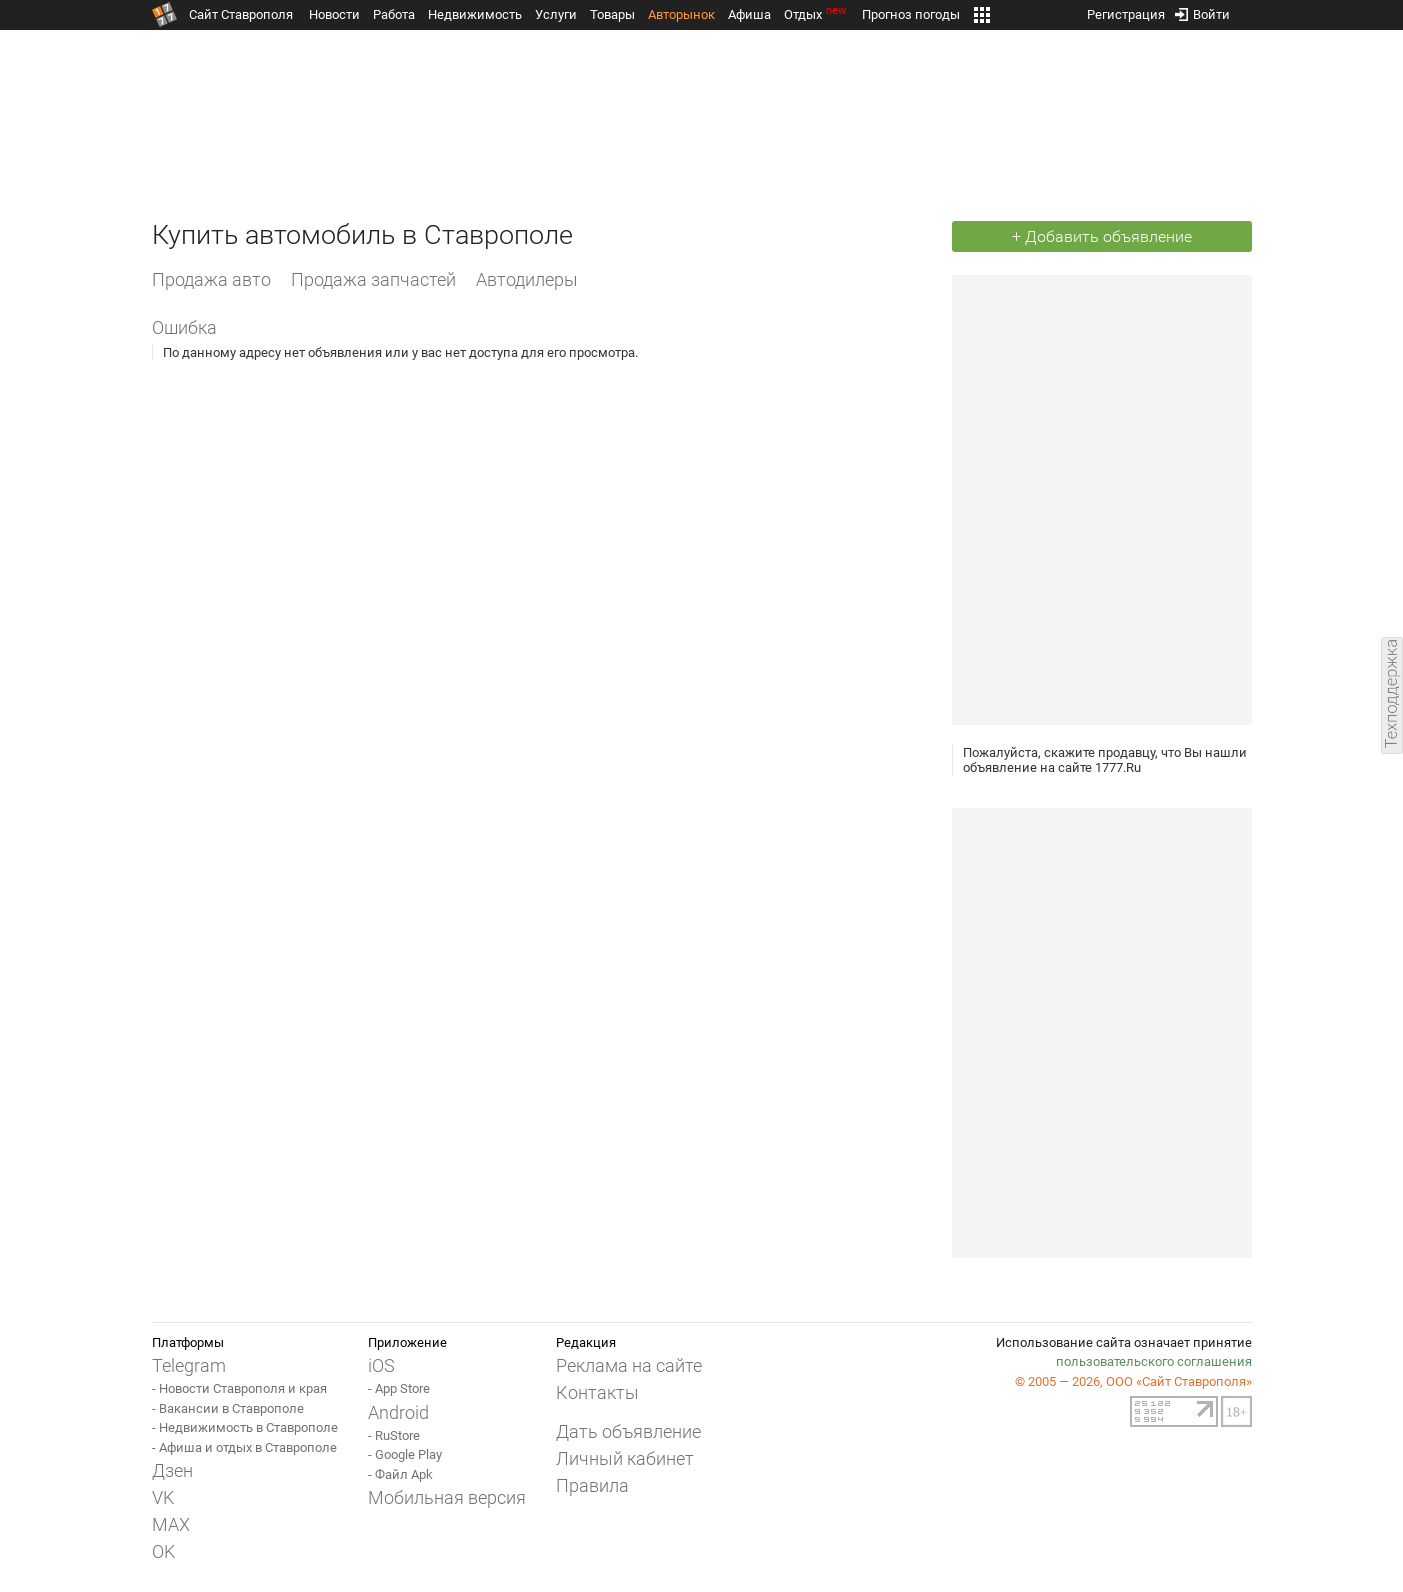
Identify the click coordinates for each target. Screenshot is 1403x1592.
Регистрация (1126, 10)
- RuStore (394, 1435)
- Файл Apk (400, 1474)
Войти (1202, 10)
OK (163, 1551)
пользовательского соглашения (1154, 1361)
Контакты (597, 1392)
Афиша (749, 14)
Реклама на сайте (629, 1365)
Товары (612, 14)
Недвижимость (475, 14)
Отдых (816, 14)
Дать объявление (628, 1431)
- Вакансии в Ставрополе (228, 1408)
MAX (171, 1524)
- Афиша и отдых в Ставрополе (244, 1447)
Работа (394, 14)
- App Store (399, 1388)
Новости (334, 14)
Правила (592, 1485)
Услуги (556, 14)
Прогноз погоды (911, 14)
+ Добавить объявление (1102, 236)
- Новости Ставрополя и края (239, 1388)
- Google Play (405, 1454)
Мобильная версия (447, 1497)
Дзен (172, 1470)
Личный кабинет (625, 1458)
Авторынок (681, 14)
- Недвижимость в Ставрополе (245, 1427)
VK (163, 1497)
